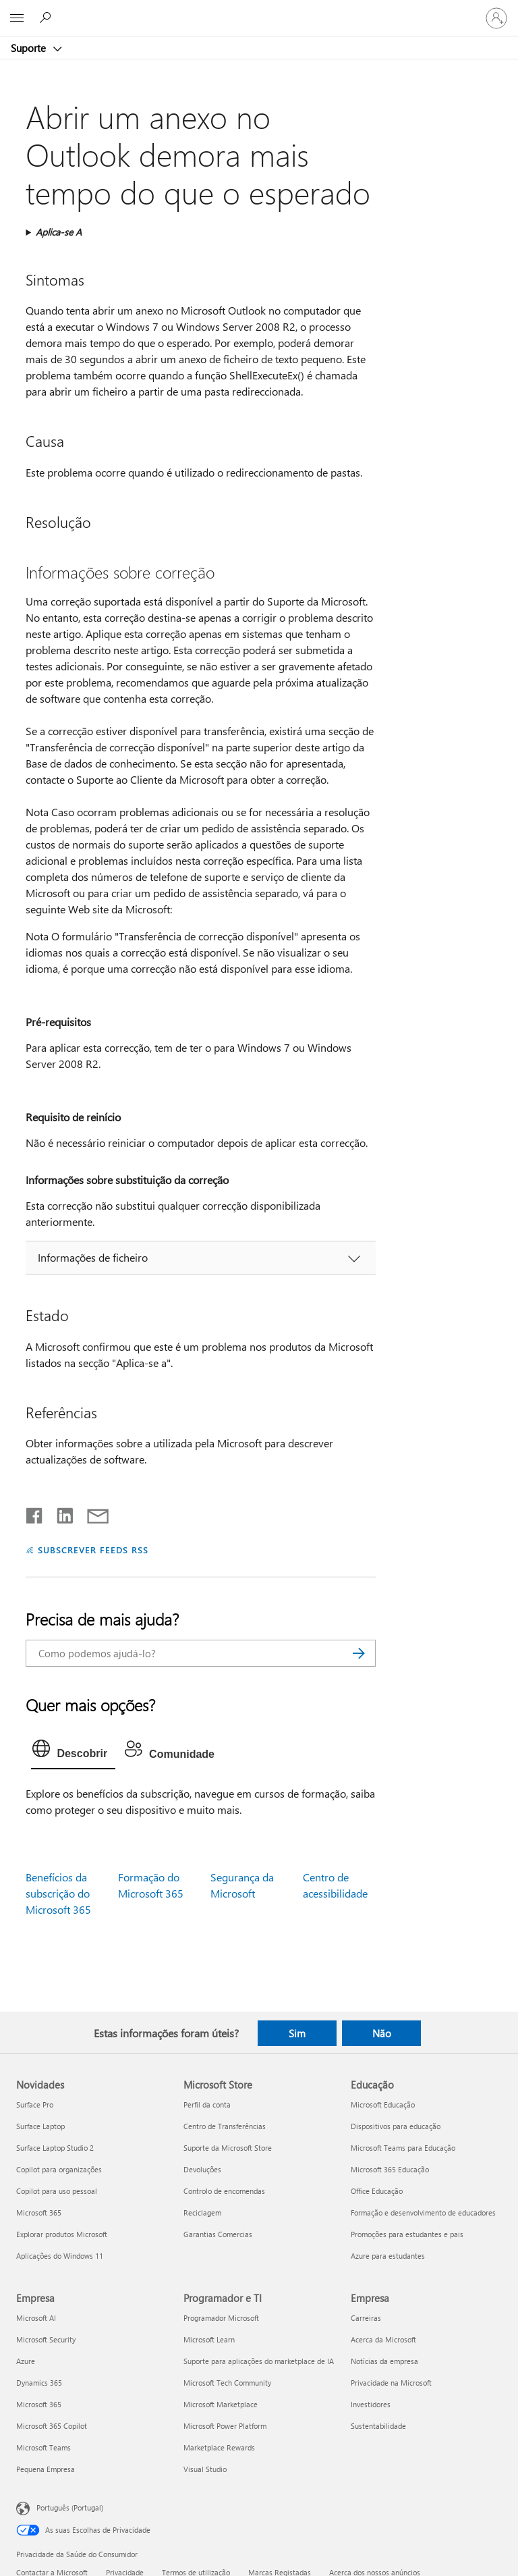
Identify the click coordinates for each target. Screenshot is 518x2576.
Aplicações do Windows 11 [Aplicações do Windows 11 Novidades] (59, 2256)
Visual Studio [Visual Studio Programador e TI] (205, 2469)
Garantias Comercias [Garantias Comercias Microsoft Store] (217, 2234)
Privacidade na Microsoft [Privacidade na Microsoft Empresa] (391, 2383)
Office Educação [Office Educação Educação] (377, 2191)
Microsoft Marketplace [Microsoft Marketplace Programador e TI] (220, 2404)
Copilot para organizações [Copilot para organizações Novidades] (59, 2169)
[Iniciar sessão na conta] (496, 18)
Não (381, 2033)
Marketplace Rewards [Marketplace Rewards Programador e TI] (219, 2447)
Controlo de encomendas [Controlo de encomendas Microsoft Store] (224, 2191)
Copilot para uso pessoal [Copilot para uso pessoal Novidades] (56, 2191)
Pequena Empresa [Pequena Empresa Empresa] (45, 2469)
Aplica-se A (59, 231)
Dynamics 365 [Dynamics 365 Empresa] (39, 2383)
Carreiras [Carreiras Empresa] (366, 2318)
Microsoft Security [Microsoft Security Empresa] (46, 2339)
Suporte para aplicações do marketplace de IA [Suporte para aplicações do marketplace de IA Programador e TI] (258, 2361)
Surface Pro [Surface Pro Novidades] (34, 2104)
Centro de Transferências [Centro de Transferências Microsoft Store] (224, 2126)
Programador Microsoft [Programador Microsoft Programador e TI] (221, 2318)
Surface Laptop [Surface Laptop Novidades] (40, 2126)
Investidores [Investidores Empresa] (371, 2404)
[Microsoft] (258, 10)
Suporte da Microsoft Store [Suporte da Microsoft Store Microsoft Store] (227, 2148)
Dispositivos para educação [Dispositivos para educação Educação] (395, 2126)
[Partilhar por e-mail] (92, 1513)
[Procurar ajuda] (47, 17)
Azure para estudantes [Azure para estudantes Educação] (388, 2256)
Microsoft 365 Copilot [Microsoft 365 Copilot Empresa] (51, 2426)
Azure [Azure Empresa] (25, 2361)
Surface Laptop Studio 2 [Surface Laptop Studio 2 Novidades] (55, 2148)
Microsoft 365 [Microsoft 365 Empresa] (38, 2404)
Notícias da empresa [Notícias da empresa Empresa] (384, 2361)
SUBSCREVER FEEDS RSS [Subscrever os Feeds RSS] (93, 1549)
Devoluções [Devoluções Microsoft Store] (202, 2169)
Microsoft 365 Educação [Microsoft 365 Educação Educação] (390, 2169)
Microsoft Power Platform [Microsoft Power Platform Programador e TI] (224, 2426)
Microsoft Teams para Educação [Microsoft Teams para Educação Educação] (403, 2148)
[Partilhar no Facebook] (35, 1513)
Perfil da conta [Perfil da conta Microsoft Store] (207, 2104)
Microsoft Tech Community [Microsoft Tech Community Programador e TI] (227, 2383)
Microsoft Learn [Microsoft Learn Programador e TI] (209, 2339)
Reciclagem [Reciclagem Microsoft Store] (202, 2212)
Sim (297, 2033)
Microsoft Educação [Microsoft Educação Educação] (383, 2104)
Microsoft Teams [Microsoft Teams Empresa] (43, 2447)
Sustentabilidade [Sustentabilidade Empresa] (378, 2426)
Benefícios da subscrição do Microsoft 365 (58, 1893)
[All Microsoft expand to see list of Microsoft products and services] (17, 18)
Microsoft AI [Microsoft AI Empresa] (36, 2318)
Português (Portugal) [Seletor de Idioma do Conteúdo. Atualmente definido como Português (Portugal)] (69, 2507)
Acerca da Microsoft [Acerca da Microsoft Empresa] (383, 2339)
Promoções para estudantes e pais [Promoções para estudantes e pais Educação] (407, 2234)
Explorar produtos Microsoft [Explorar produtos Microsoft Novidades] (61, 2234)
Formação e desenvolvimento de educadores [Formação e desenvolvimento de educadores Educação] (423, 2212)
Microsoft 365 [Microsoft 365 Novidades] (38, 2212)
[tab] (73, 1751)
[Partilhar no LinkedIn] (60, 1513)
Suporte (30, 48)
